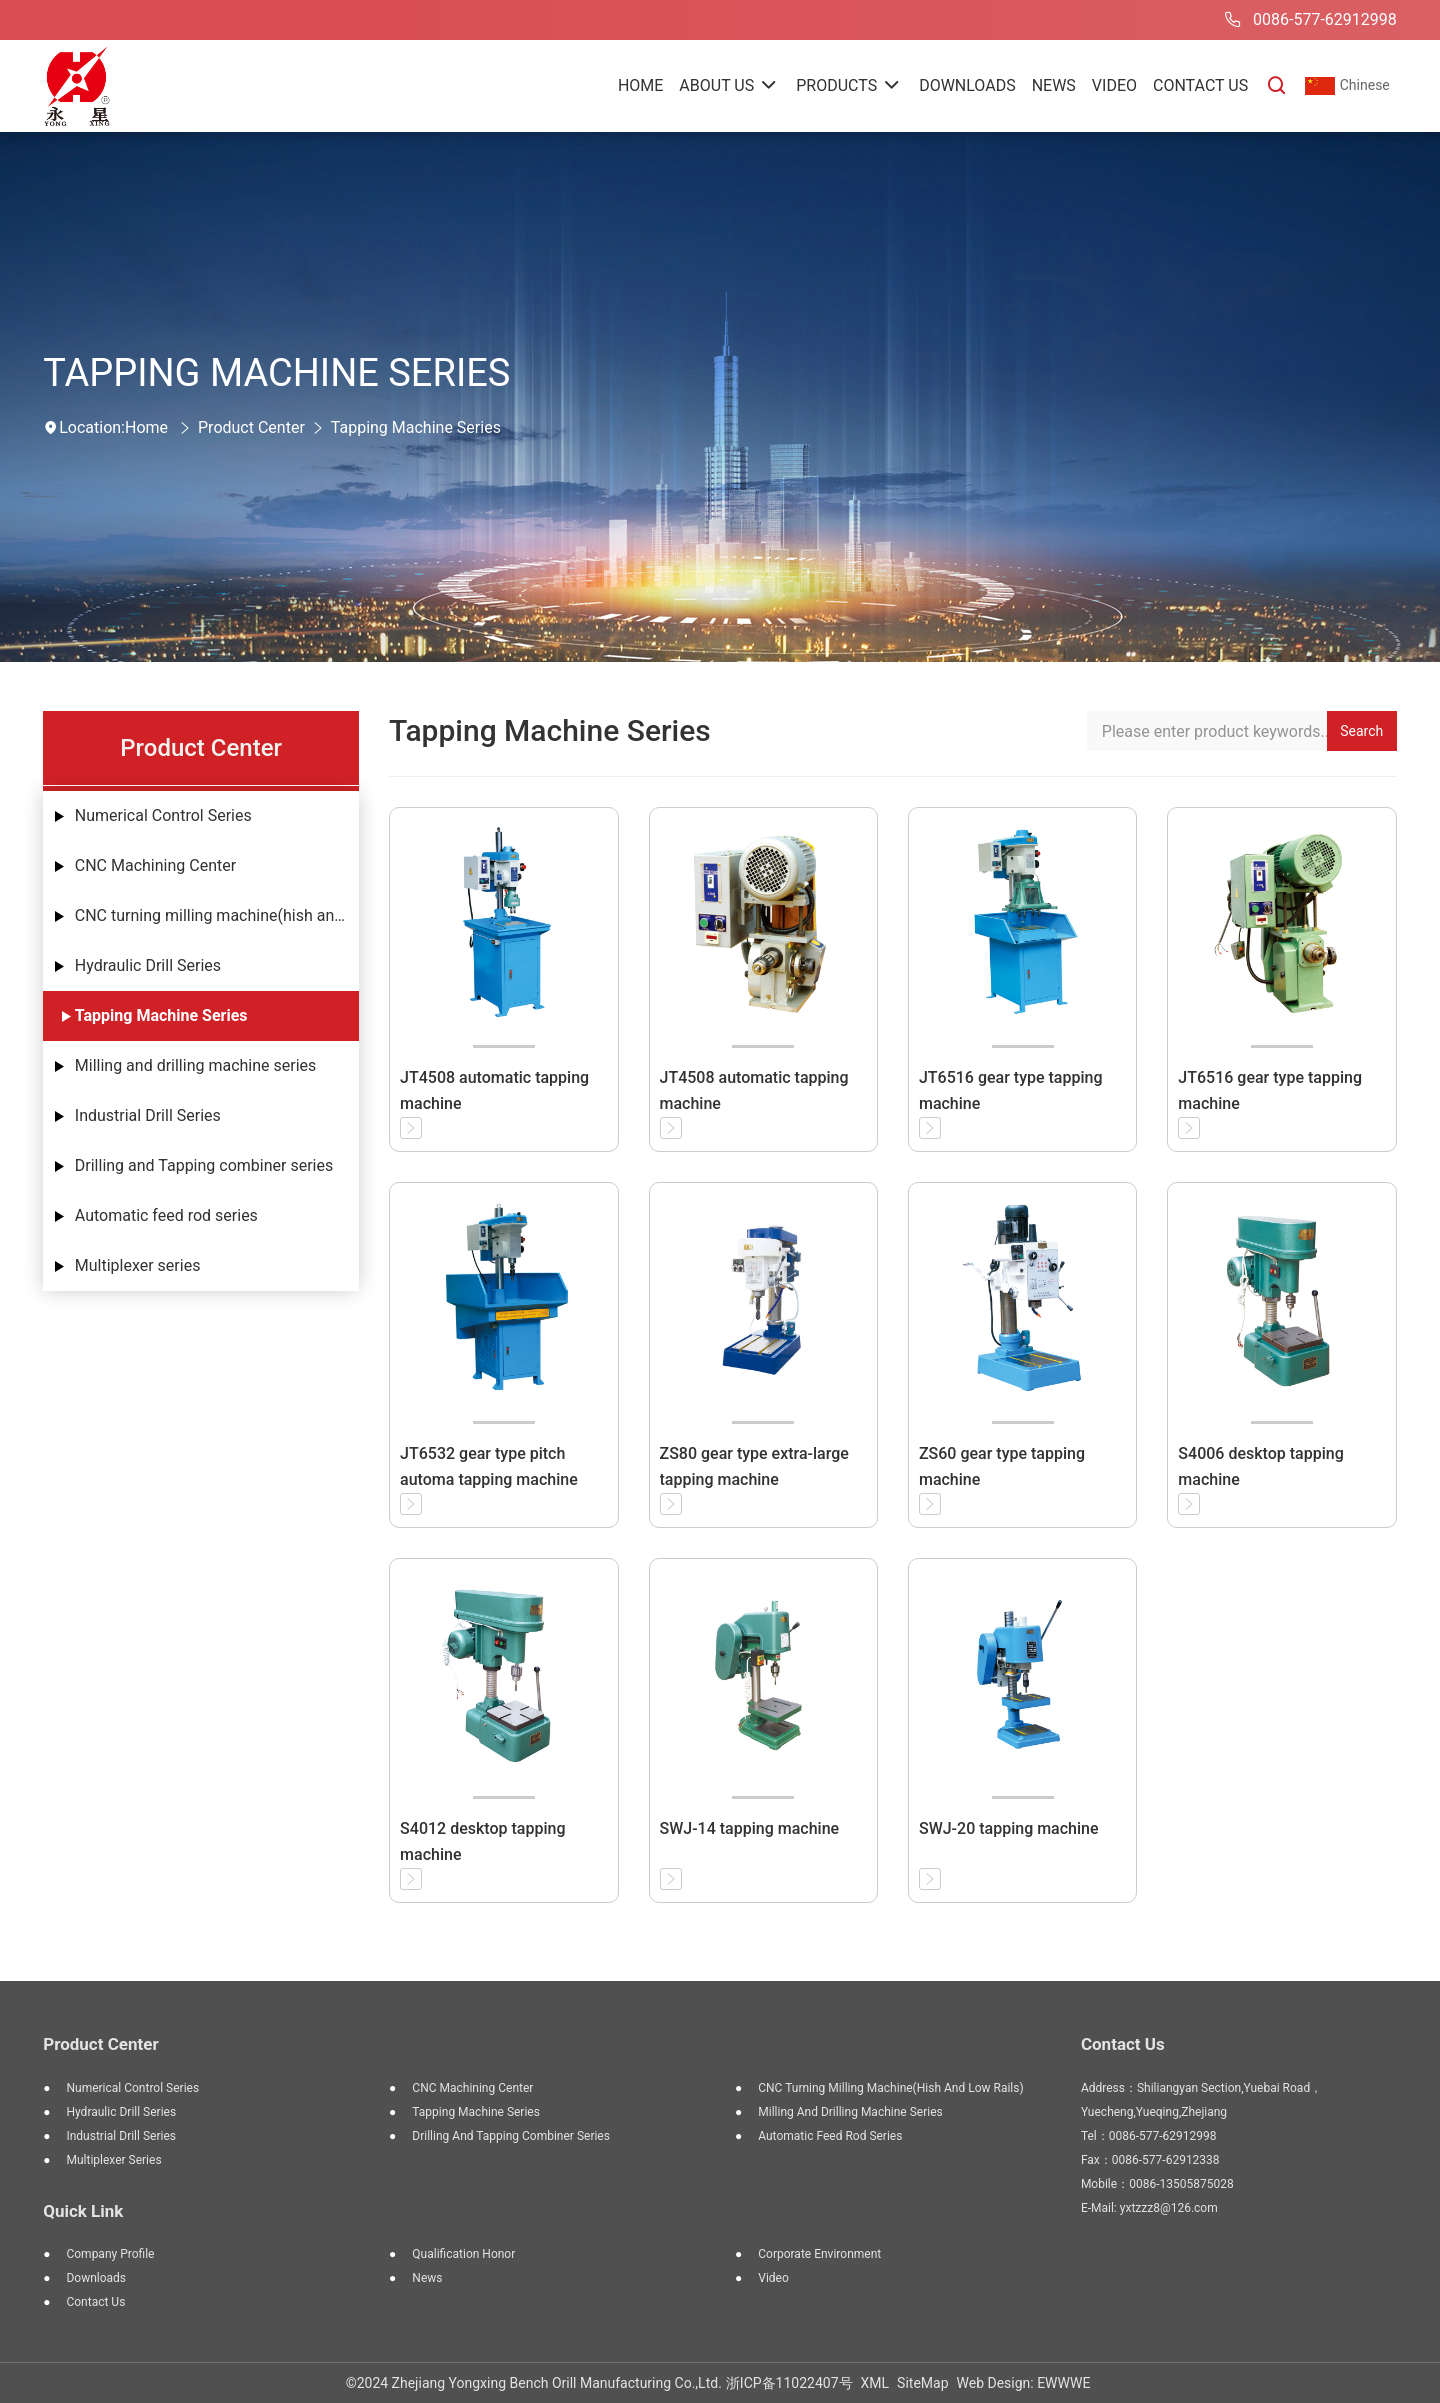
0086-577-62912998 (1307, 20)
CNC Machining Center (155, 865)
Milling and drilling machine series (196, 1065)
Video (773, 2278)
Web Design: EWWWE (1024, 2383)
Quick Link (83, 2211)
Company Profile (110, 2254)
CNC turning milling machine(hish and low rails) (217, 915)
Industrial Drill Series (148, 1115)
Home (146, 427)
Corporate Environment (819, 2254)
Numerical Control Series (163, 815)
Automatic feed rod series (166, 1215)
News (427, 2278)
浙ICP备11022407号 (789, 2383)
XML (875, 2383)
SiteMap (922, 2383)
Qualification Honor (463, 2254)
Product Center (251, 427)
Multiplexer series (138, 1265)
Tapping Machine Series (416, 427)
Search (1361, 731)
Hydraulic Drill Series (148, 965)
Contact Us (95, 2302)
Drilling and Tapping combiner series (204, 1165)
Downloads (96, 2278)
